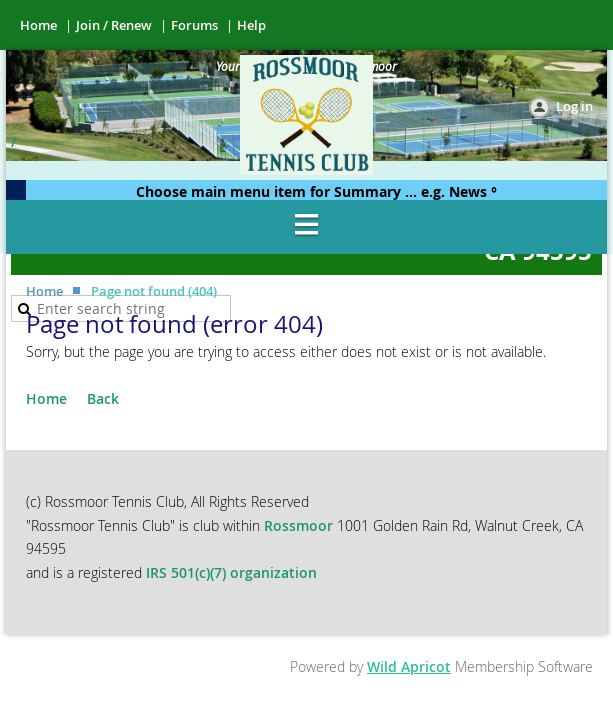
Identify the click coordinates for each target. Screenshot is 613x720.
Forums (194, 25)
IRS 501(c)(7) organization (231, 572)
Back (103, 398)
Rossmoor (300, 525)
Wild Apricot (409, 666)
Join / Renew (114, 25)
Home (38, 25)
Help (251, 25)
